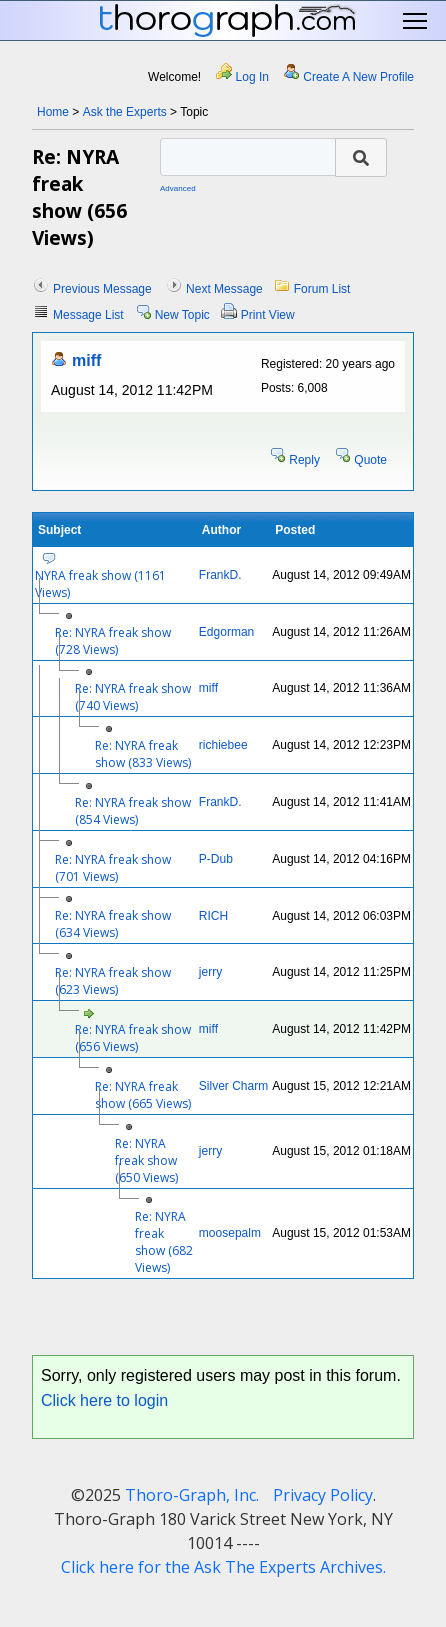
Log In (252, 77)
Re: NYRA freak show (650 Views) (146, 1160)
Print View (268, 315)
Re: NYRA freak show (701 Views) (113, 868)
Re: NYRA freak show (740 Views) (133, 697)
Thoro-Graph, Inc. (192, 1495)
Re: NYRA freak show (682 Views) (164, 1242)
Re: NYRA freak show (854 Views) (133, 811)
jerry (210, 972)
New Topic (182, 315)
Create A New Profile (358, 77)
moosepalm (230, 1233)
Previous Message (102, 289)
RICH (213, 916)
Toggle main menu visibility (416, 21)
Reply (304, 460)
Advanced (178, 188)
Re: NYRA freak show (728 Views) (113, 641)
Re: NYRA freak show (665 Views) (143, 1095)
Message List (88, 315)
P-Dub (216, 859)
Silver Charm (233, 1086)
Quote (370, 460)
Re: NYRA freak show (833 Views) (143, 754)
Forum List (322, 289)
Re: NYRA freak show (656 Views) (133, 1038)
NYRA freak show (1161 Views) (100, 584)
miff (86, 360)
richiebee (223, 745)
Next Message (224, 289)
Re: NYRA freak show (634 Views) (113, 924)
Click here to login (104, 1400)
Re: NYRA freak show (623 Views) (113, 981)
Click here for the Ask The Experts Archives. (223, 1567)
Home (53, 112)
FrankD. (220, 575)
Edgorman (226, 632)
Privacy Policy (323, 1495)
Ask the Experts (125, 112)
